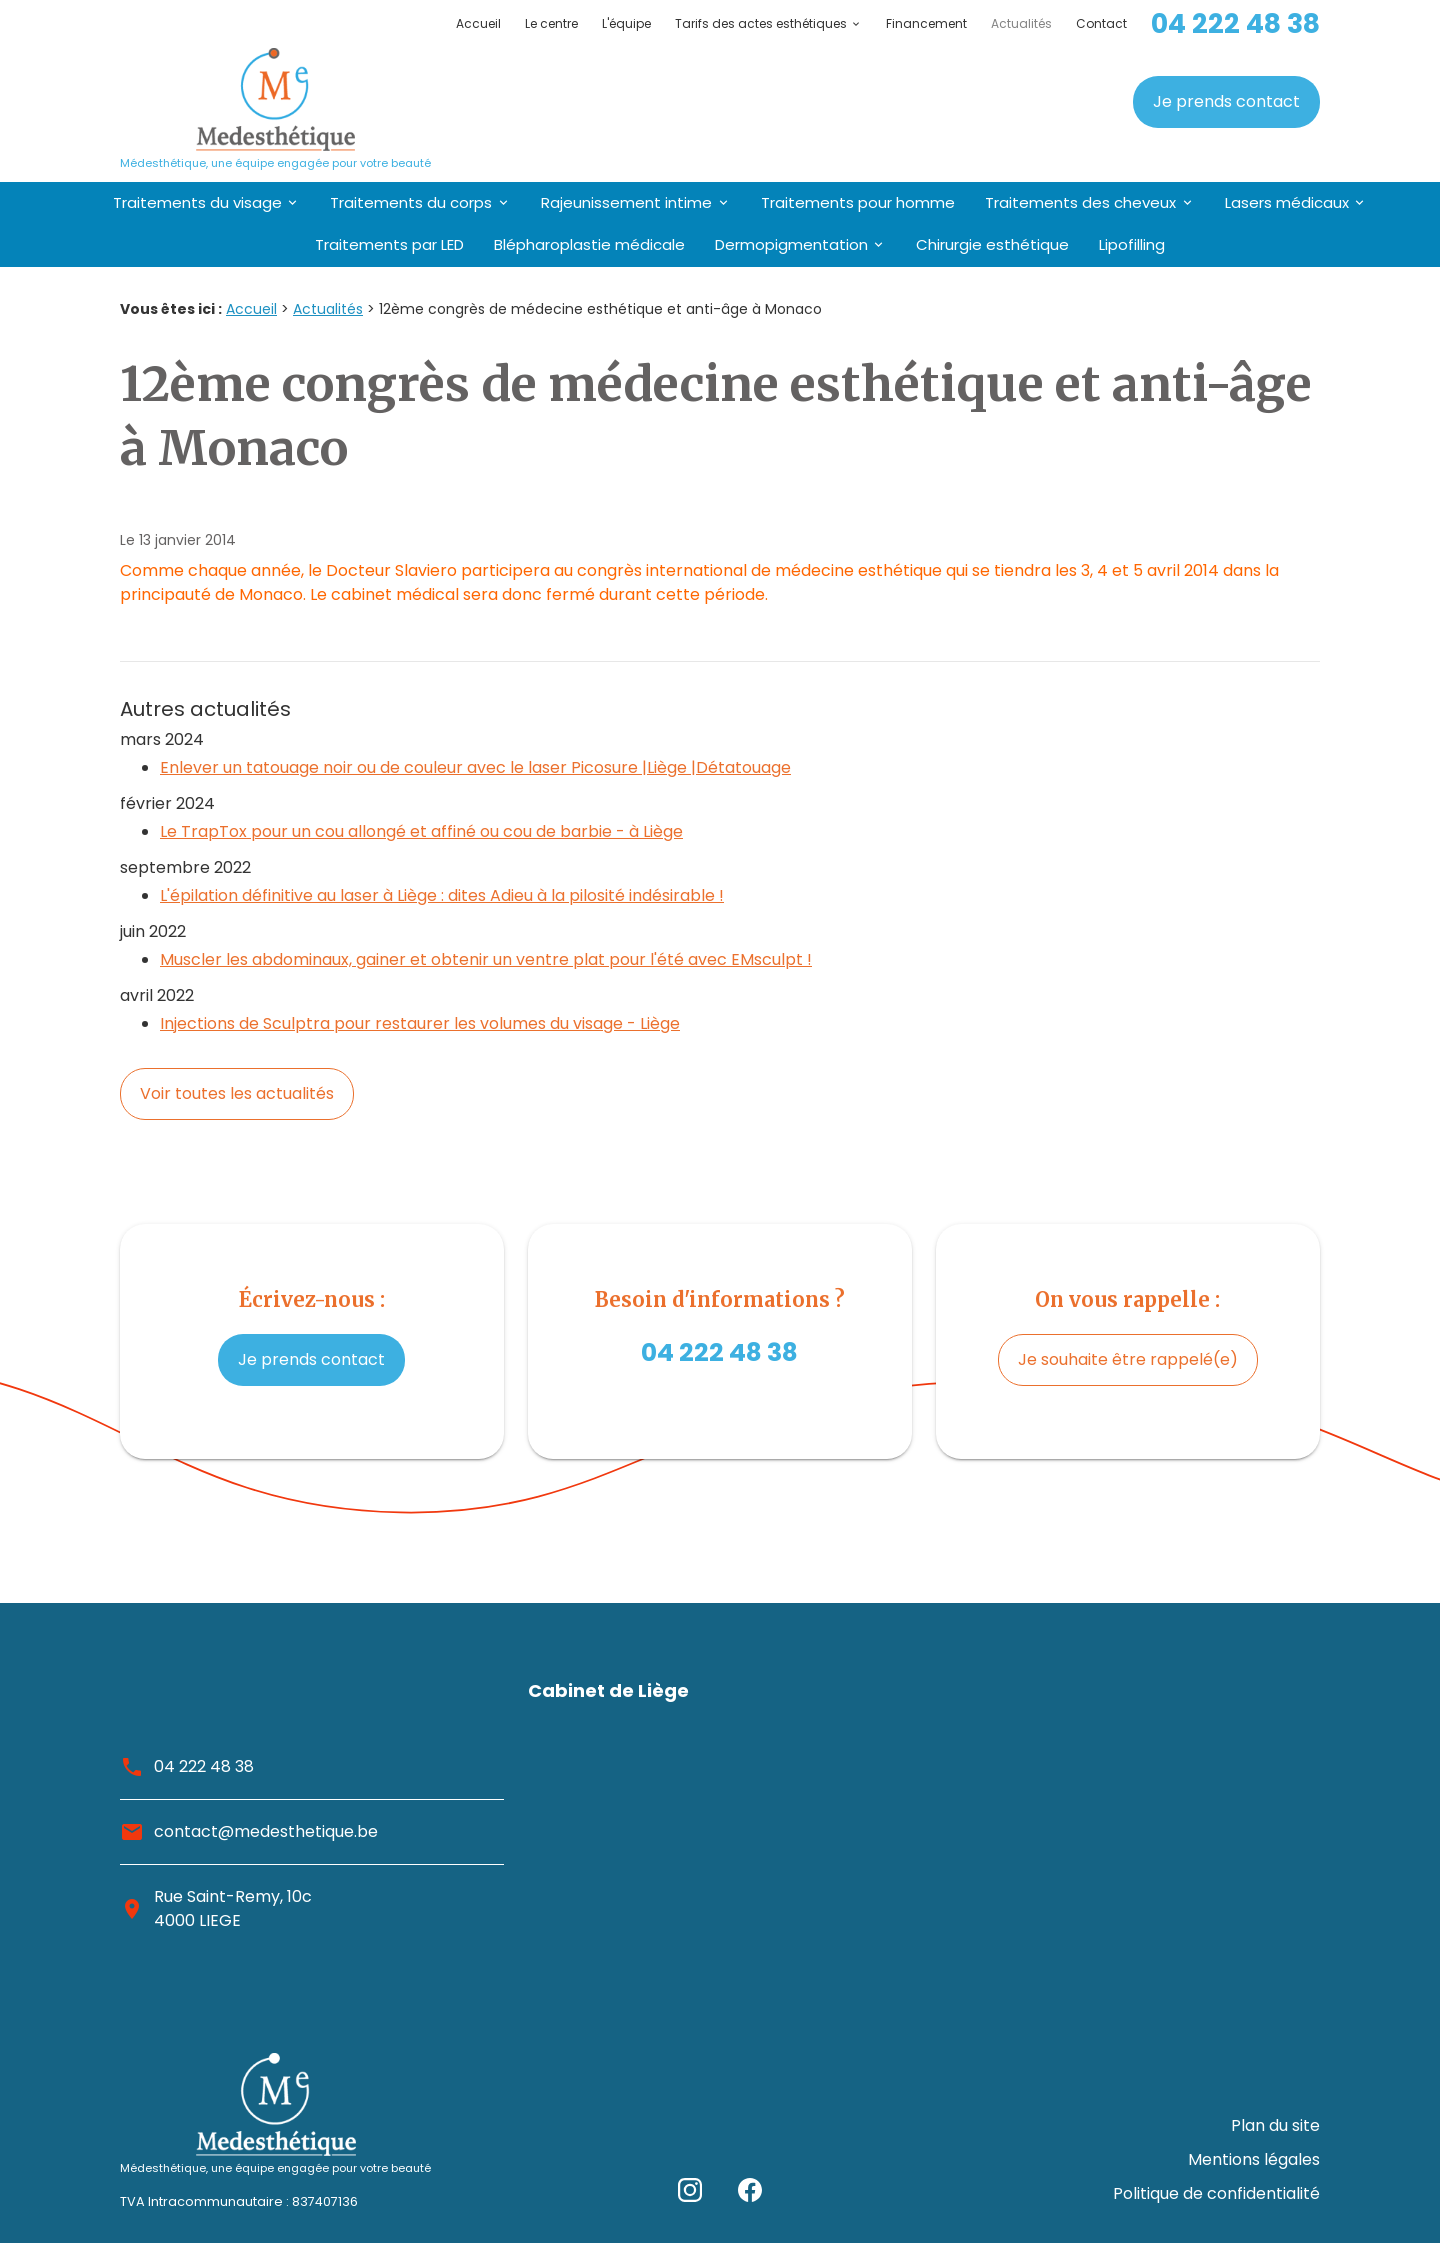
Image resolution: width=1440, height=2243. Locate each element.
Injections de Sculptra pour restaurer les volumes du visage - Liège (420, 1023)
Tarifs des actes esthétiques (761, 23)
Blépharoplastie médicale (589, 244)
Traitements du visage (197, 202)
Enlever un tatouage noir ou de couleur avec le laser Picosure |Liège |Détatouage (475, 767)
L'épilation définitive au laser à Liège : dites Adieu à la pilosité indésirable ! (442, 895)
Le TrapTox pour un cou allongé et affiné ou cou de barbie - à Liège (421, 831)
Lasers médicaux (1287, 202)
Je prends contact (1226, 101)
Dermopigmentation (791, 244)
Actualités (1021, 23)
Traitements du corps (411, 202)
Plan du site (1275, 2150)
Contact (1101, 23)
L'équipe (626, 23)
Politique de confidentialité (1216, 2198)
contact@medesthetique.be (266, 1831)
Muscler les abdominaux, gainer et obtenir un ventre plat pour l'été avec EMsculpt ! (486, 959)
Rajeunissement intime (626, 202)
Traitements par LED (389, 244)
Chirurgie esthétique (992, 244)
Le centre (551, 23)
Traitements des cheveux (1080, 202)
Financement (926, 23)
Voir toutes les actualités (237, 1093)
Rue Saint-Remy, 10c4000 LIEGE (233, 1908)
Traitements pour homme (858, 202)
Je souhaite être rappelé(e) (1128, 1359)
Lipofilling (1132, 244)
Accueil (478, 23)
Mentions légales (1254, 2174)
